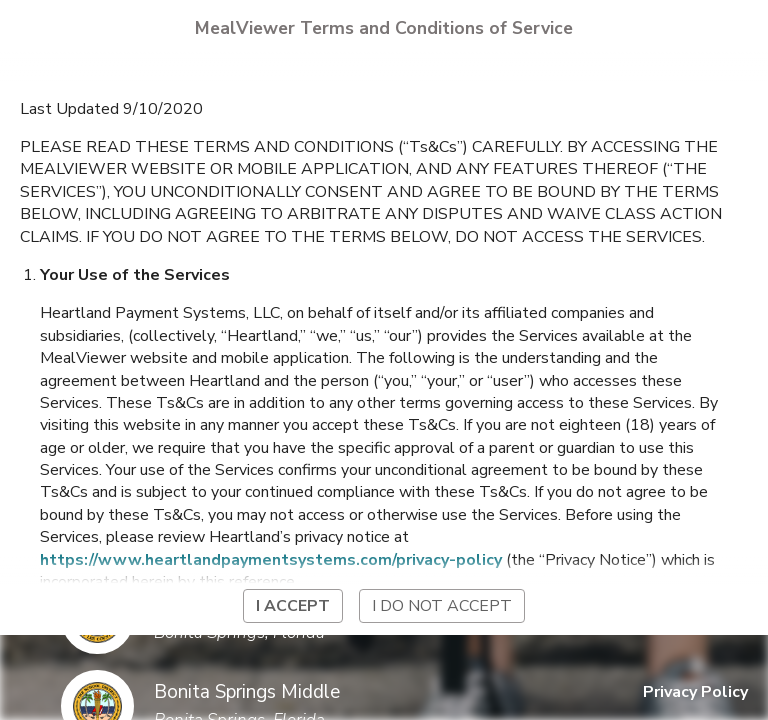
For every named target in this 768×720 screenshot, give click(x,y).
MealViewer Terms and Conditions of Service (384, 28)
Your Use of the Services (135, 275)
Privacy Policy (695, 692)
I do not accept (442, 606)
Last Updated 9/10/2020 (111, 109)
